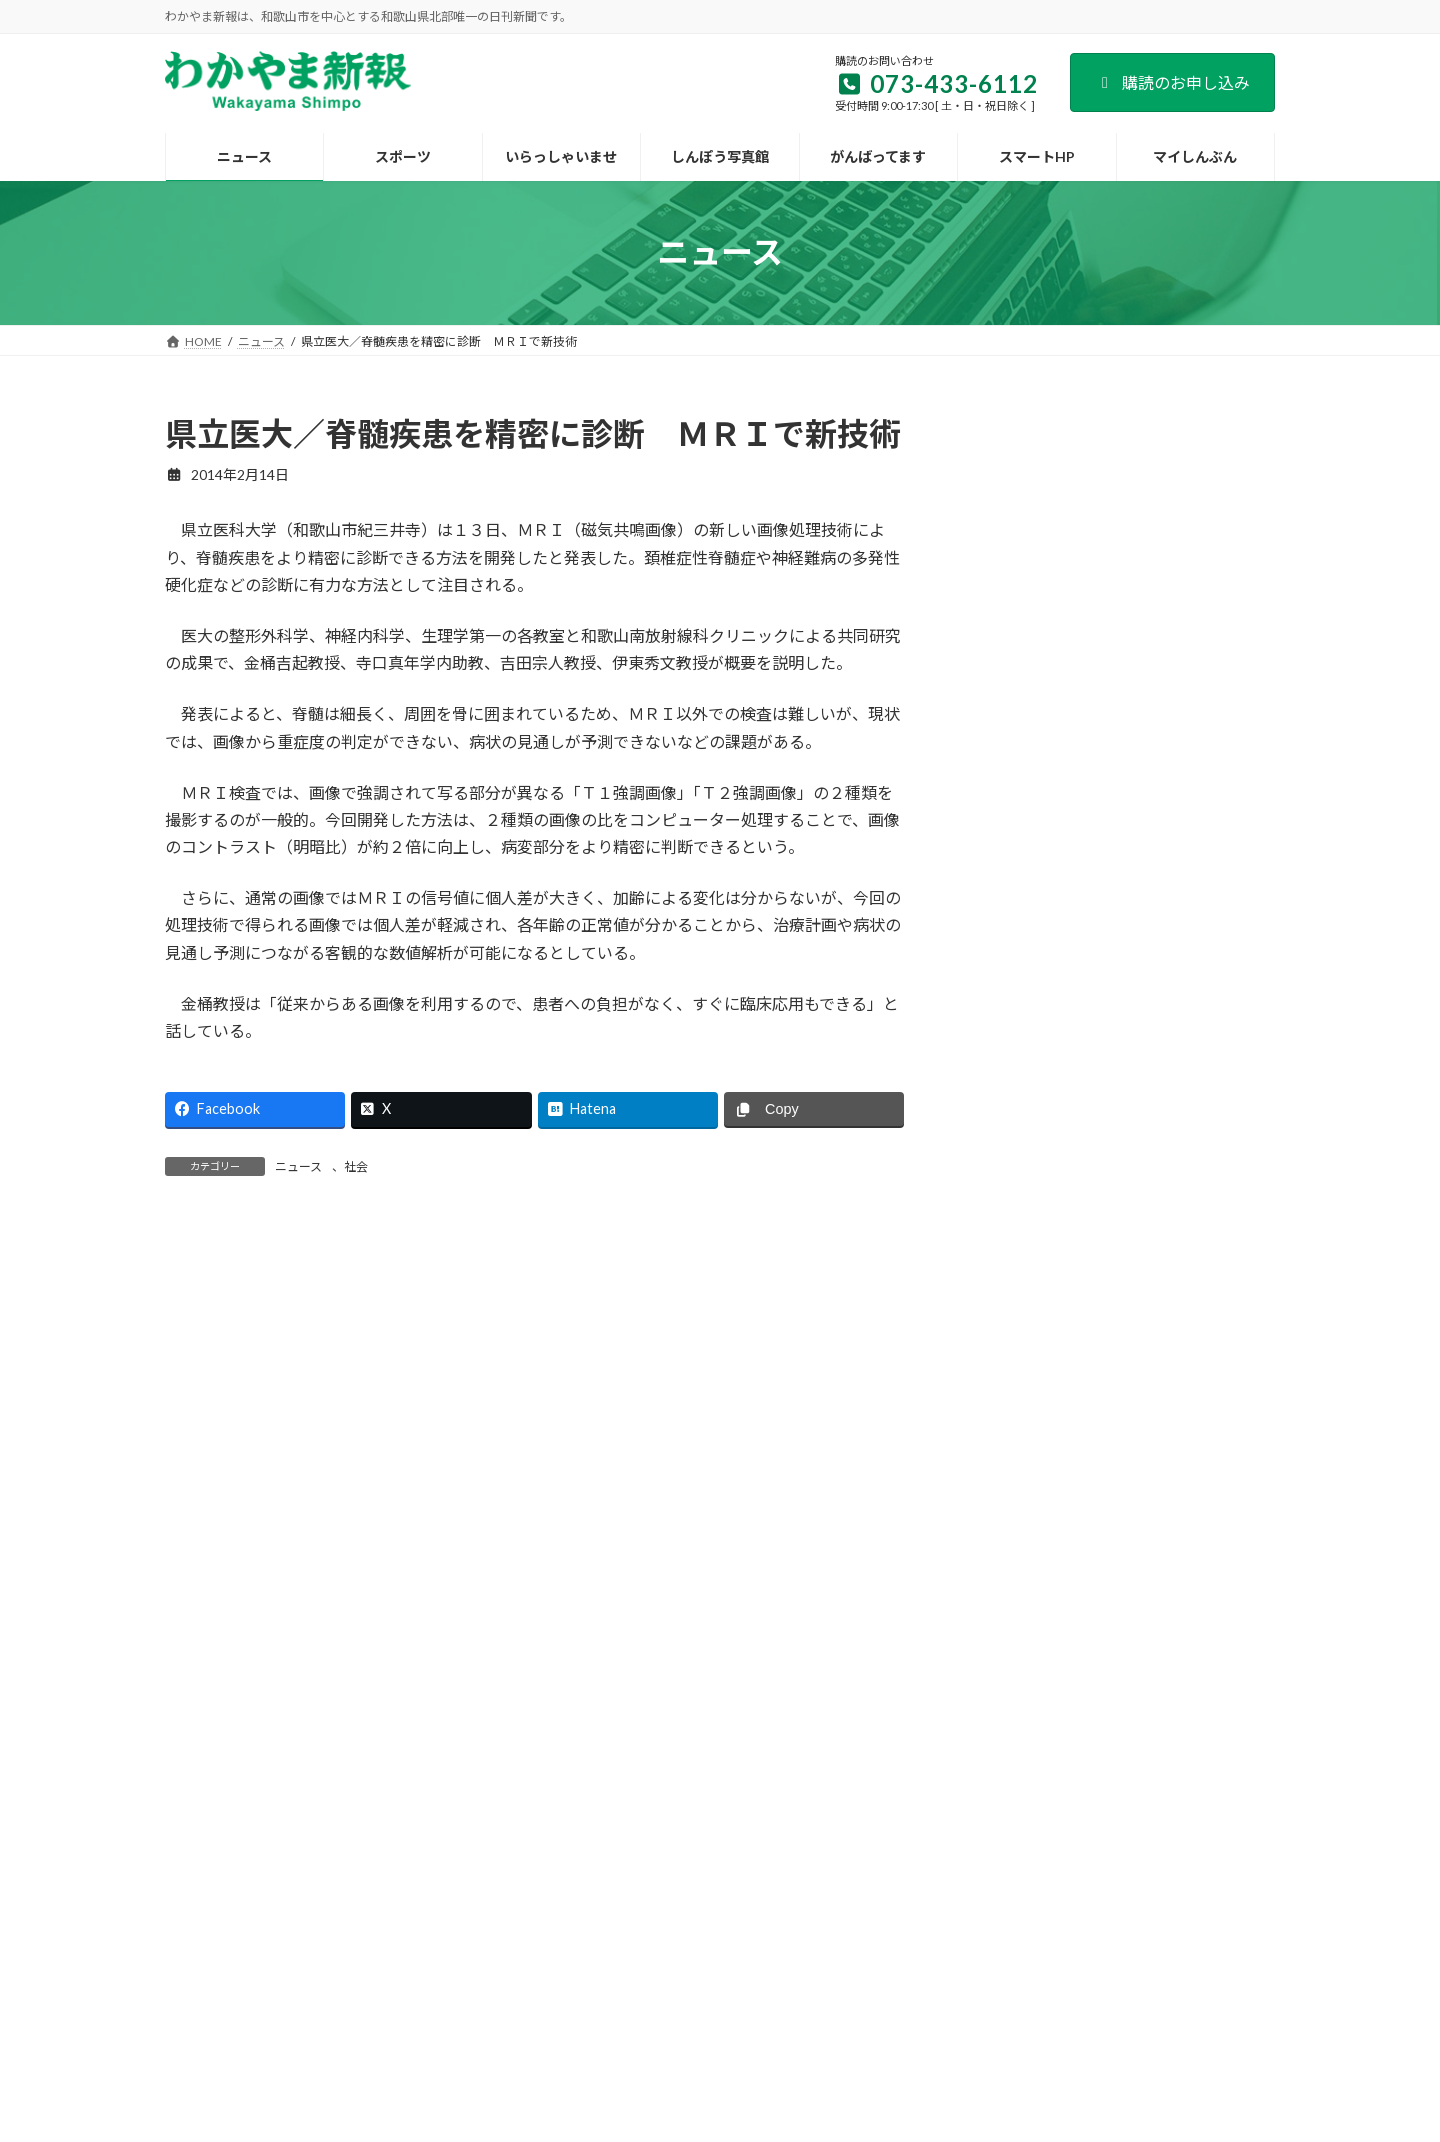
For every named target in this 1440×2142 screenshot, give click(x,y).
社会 (356, 1166)
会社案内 (351, 1926)
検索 (1224, 430)
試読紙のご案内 (567, 1926)
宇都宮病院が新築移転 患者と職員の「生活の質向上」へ (1183, 1301)
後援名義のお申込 (831, 1926)
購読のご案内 (450, 1926)
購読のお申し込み (1172, 82)
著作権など (1083, 1926)
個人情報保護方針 (966, 1926)
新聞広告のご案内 (696, 1926)
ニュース (298, 1166)
